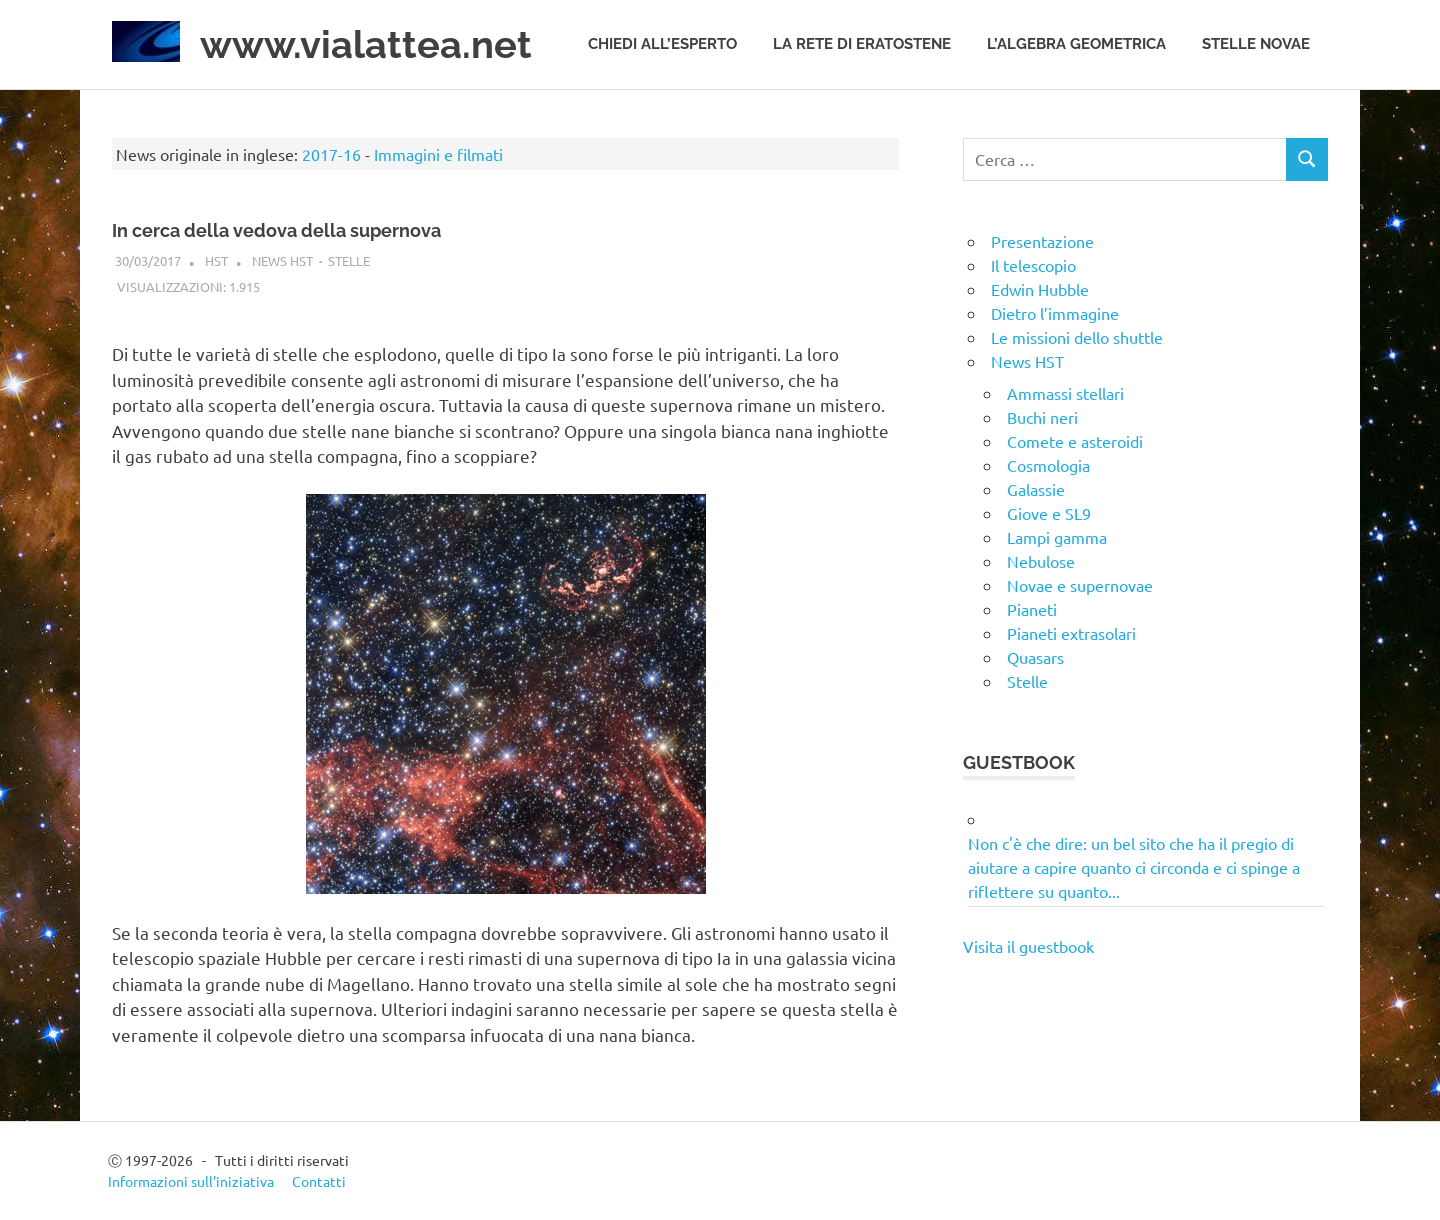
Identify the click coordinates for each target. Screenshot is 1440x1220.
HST (216, 260)
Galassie (1036, 489)
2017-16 (331, 154)
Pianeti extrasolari (1071, 633)
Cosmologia (1048, 465)
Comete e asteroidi (1075, 441)
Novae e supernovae (1080, 585)
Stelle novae (1256, 44)
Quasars (1035, 657)
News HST (282, 260)
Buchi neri (1042, 417)
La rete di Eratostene (862, 44)
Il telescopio (1033, 265)
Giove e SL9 (1049, 513)
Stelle (349, 260)
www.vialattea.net (366, 44)
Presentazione (1042, 241)
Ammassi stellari (1065, 393)
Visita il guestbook (1028, 946)
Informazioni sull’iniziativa (191, 1181)
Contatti (319, 1181)
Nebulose (1041, 561)
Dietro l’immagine (1055, 313)
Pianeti (1032, 609)
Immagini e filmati (438, 154)
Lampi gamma (1057, 537)
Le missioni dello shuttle (1077, 337)
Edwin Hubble (1040, 289)
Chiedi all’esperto (662, 44)
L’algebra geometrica (1076, 44)
